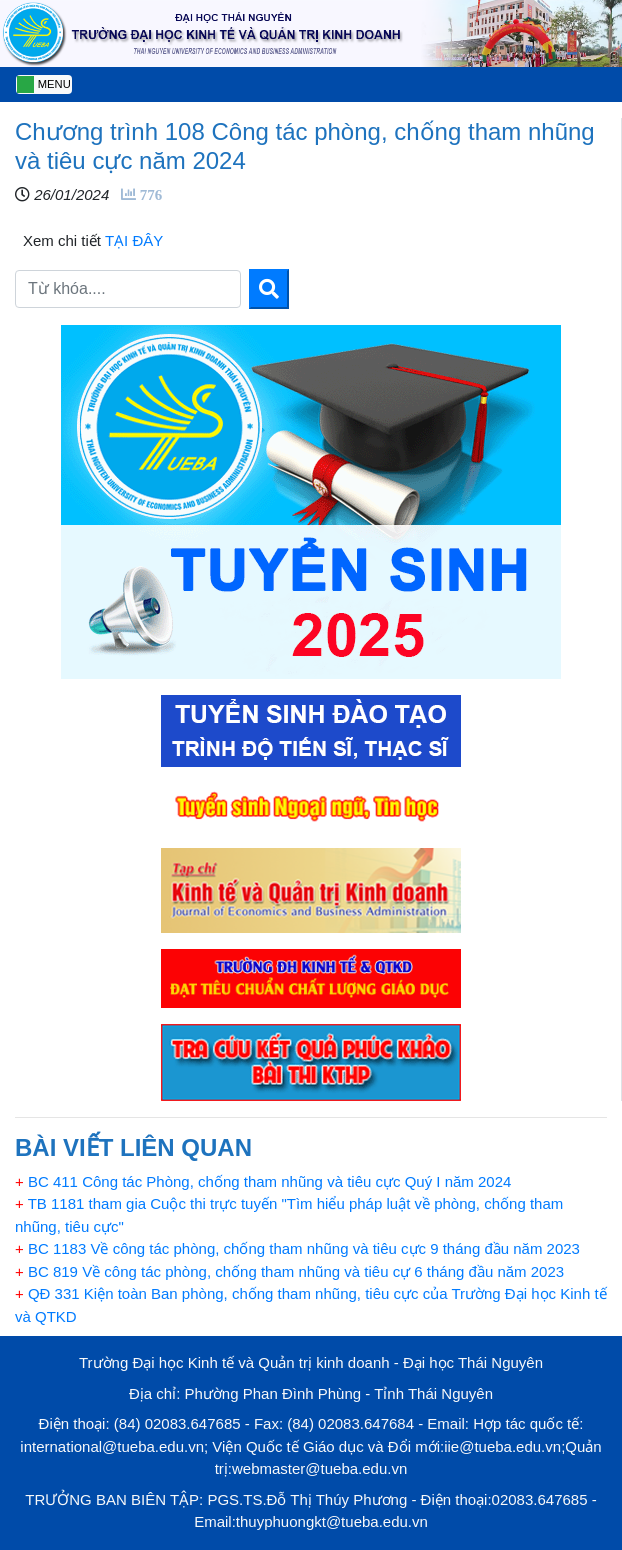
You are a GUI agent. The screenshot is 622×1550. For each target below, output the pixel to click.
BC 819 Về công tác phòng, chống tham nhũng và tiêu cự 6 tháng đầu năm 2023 (289, 1271)
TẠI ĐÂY (132, 240)
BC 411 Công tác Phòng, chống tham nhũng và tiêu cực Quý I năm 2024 (263, 1181)
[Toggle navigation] (44, 84)
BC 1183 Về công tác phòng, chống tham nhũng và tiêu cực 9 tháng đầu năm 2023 (297, 1248)
